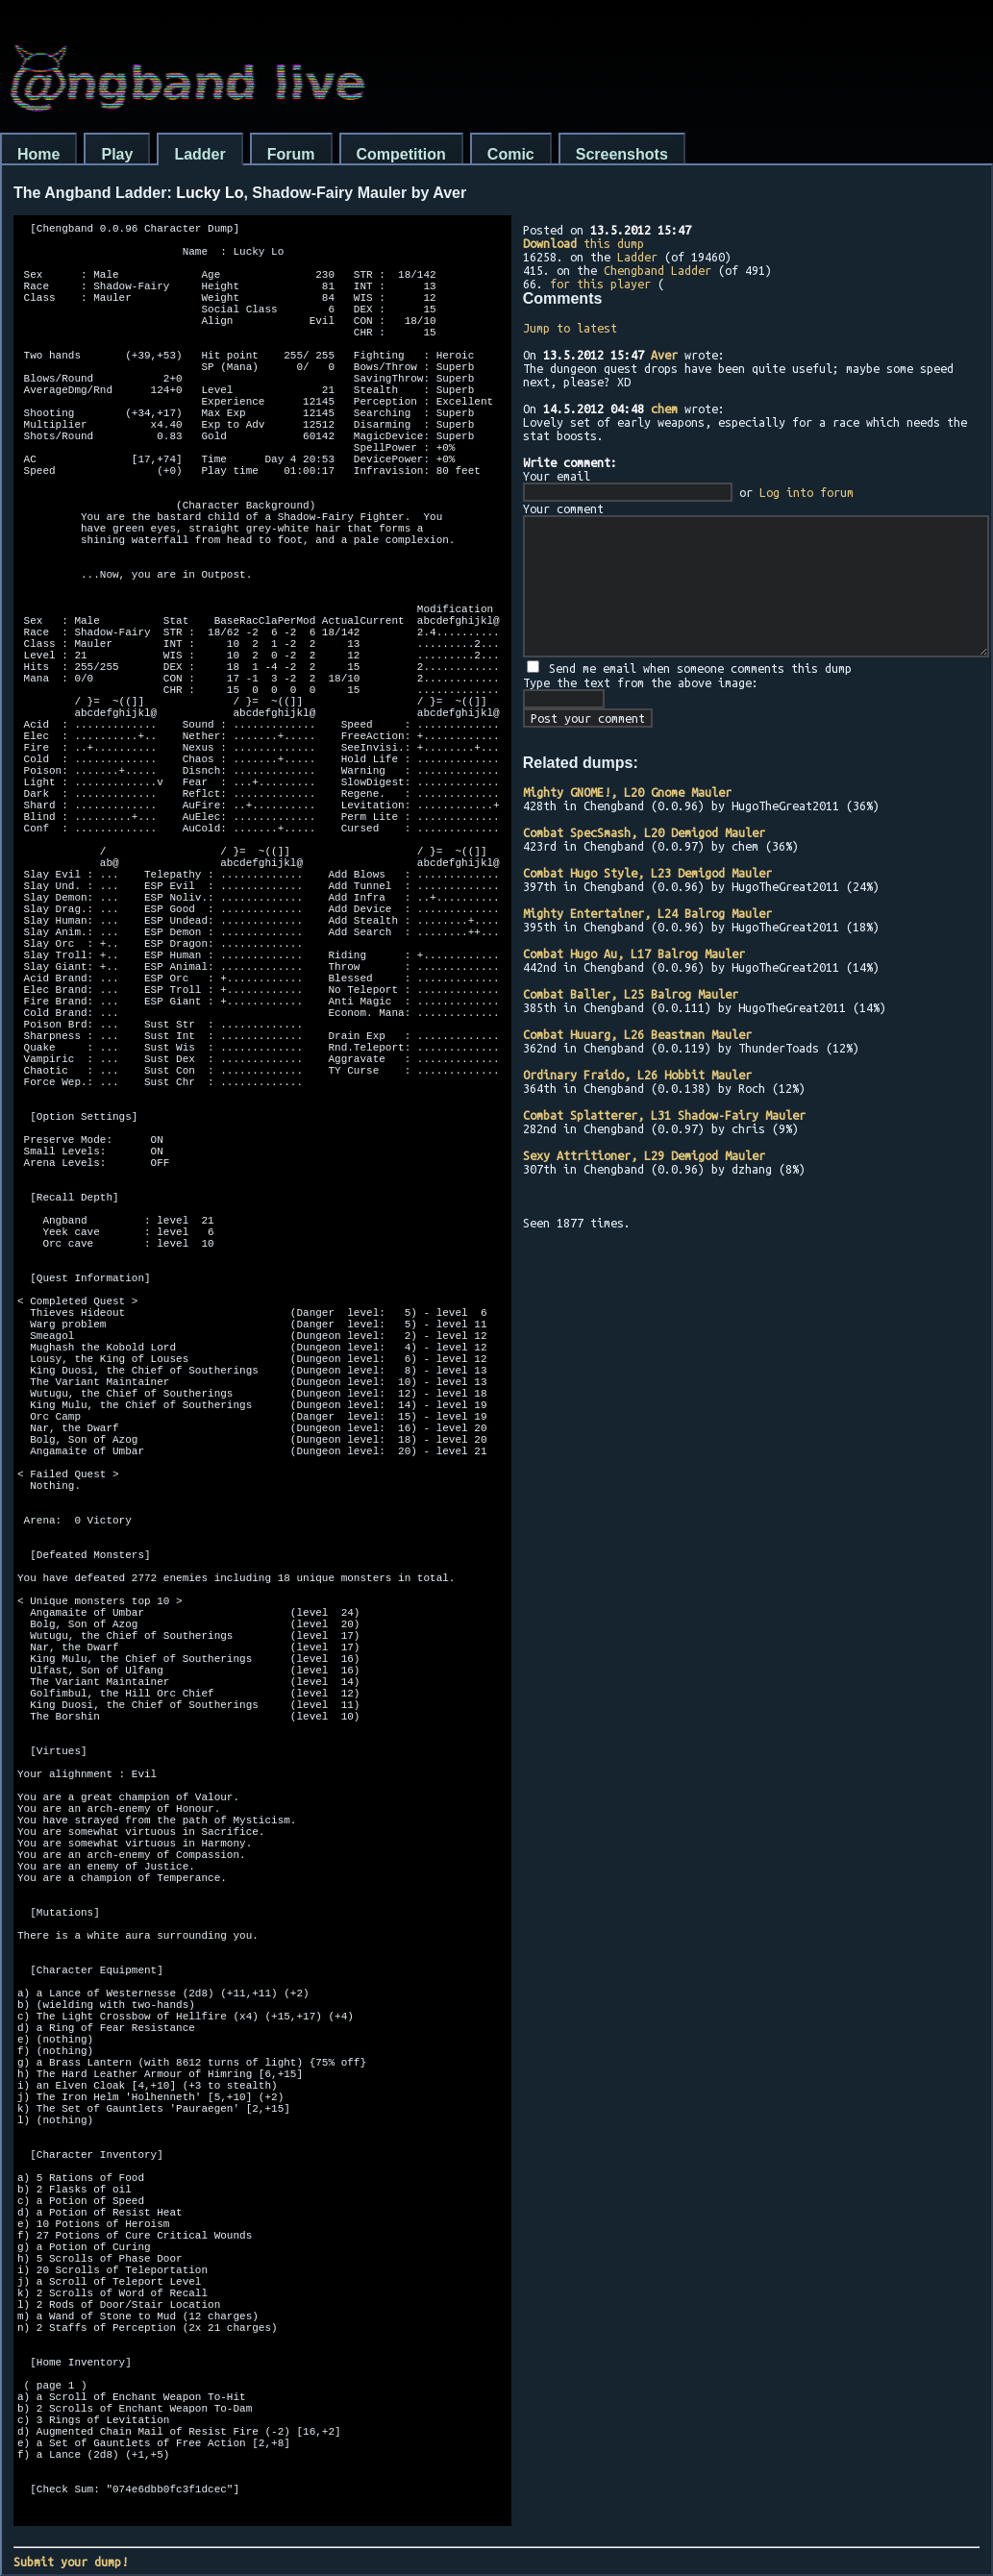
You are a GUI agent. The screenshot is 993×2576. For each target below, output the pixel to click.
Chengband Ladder (657, 270)
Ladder (199, 154)
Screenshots (622, 154)
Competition (401, 154)
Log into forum (806, 492)
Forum (291, 154)
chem (664, 408)
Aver (664, 354)
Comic (510, 154)
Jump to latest (570, 327)
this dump (583, 243)
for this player (600, 283)
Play (117, 154)
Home (38, 154)
